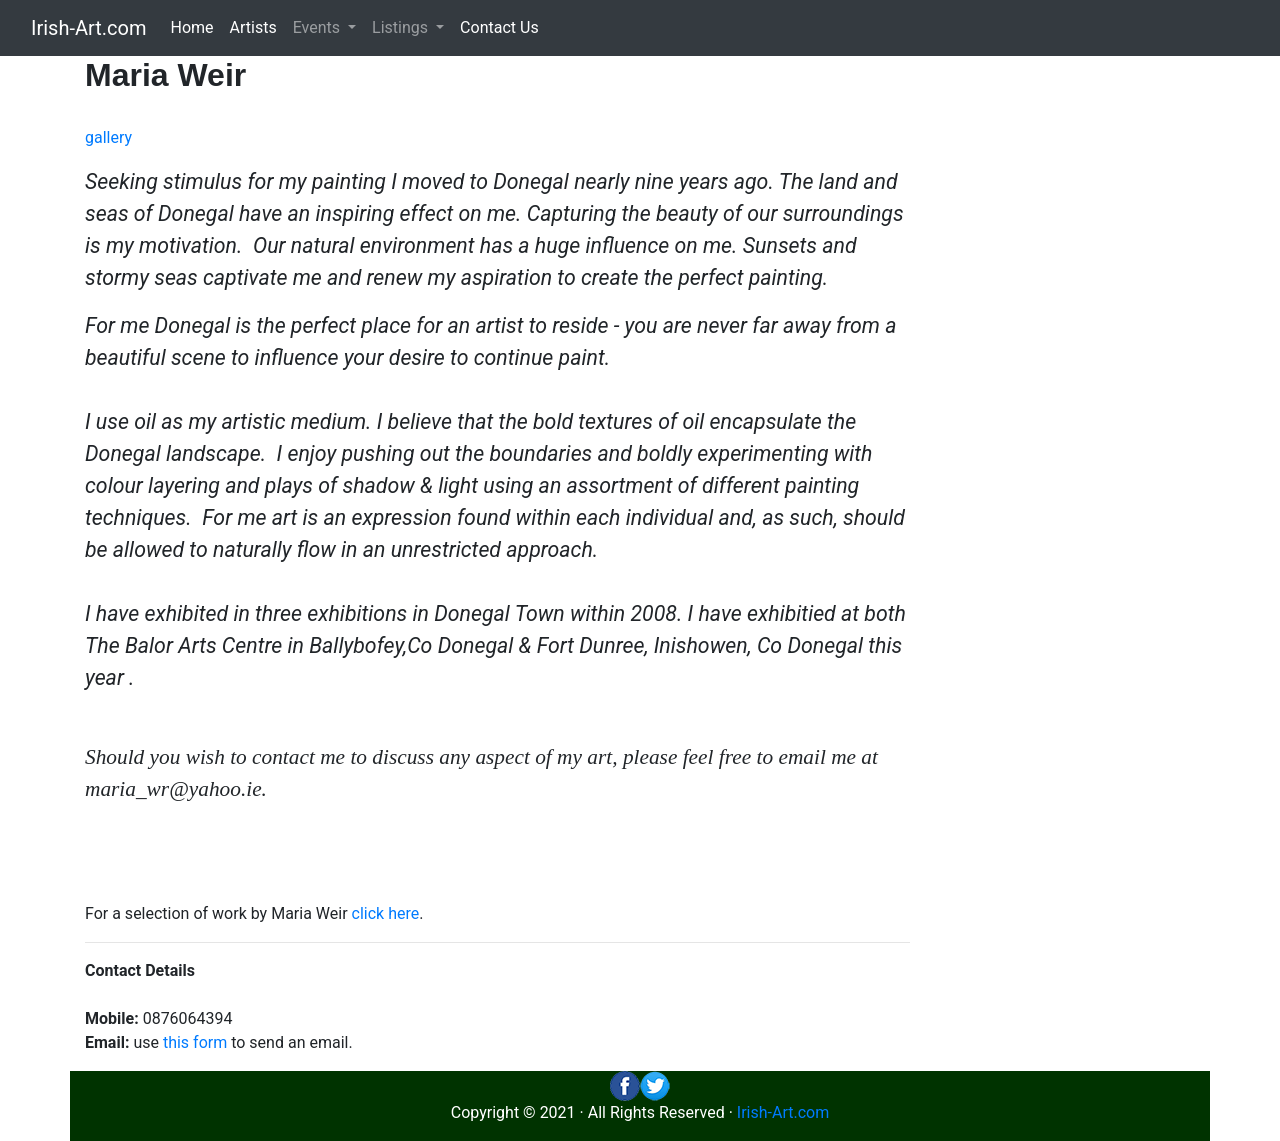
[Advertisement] (1067, 356)
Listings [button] (402, 27)
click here (386, 913)
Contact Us (499, 27)
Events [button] (318, 27)
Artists (253, 27)
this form (195, 1042)
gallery (108, 137)
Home (192, 27)
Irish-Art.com (89, 28)
